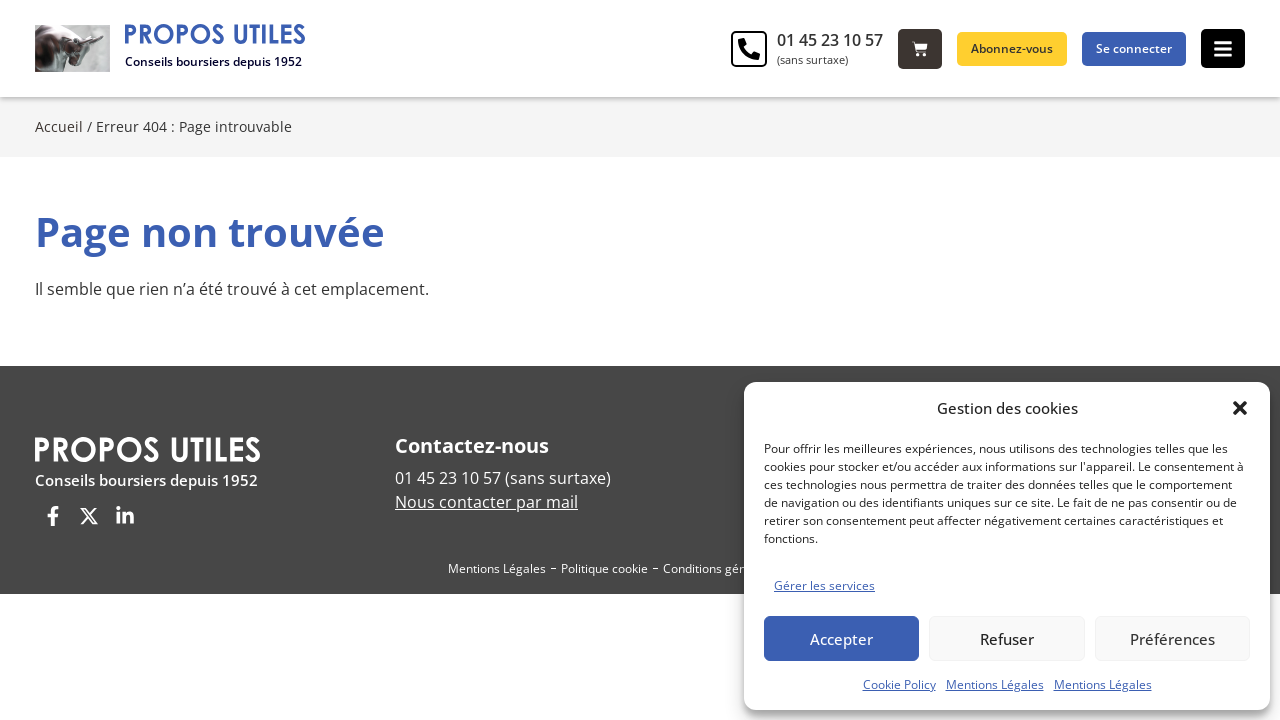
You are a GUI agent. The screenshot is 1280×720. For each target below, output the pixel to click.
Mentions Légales (995, 684)
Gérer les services (824, 585)
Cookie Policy (899, 684)
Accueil (59, 126)
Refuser (1007, 639)
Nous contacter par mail (486, 502)
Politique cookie (604, 568)
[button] (1240, 408)
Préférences (1172, 639)
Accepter (841, 639)
